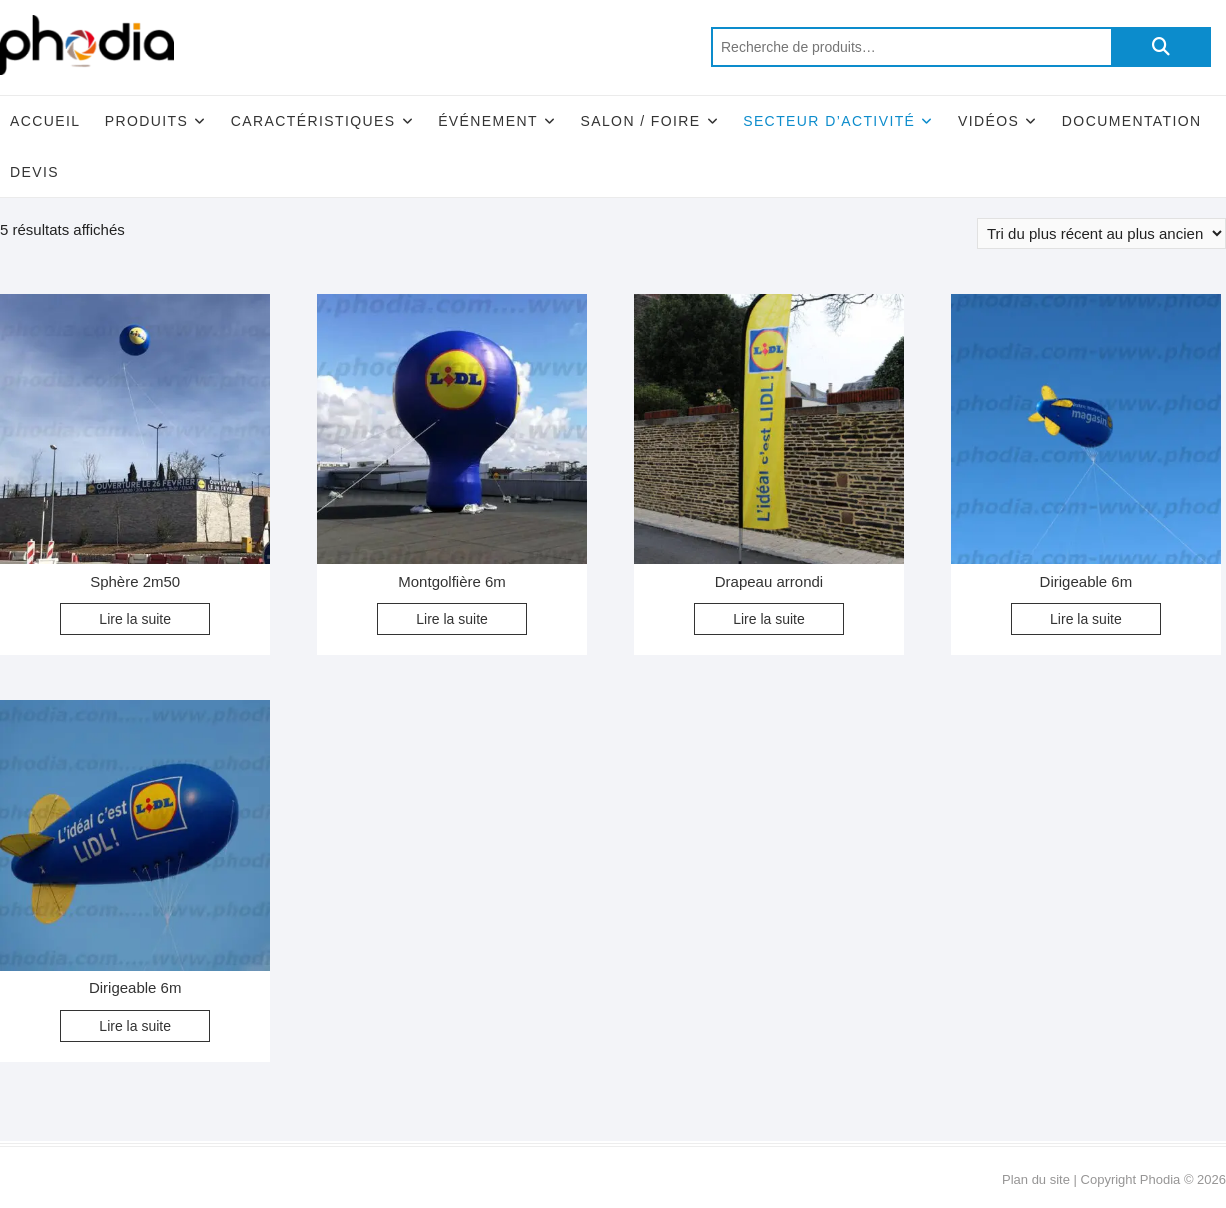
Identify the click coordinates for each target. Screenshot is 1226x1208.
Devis (34, 172)
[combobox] (911, 47)
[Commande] (1101, 233)
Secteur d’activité (829, 121)
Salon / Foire (640, 121)
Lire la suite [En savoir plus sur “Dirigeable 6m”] (1086, 619)
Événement (488, 121)
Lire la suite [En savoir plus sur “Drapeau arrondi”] (769, 619)
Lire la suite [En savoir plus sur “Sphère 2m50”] (135, 619)
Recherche (1161, 47)
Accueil (45, 121)
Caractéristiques (313, 121)
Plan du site (1036, 1179)
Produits (147, 121)
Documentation (1132, 121)
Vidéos (988, 121)
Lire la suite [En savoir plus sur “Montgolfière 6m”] (452, 619)
